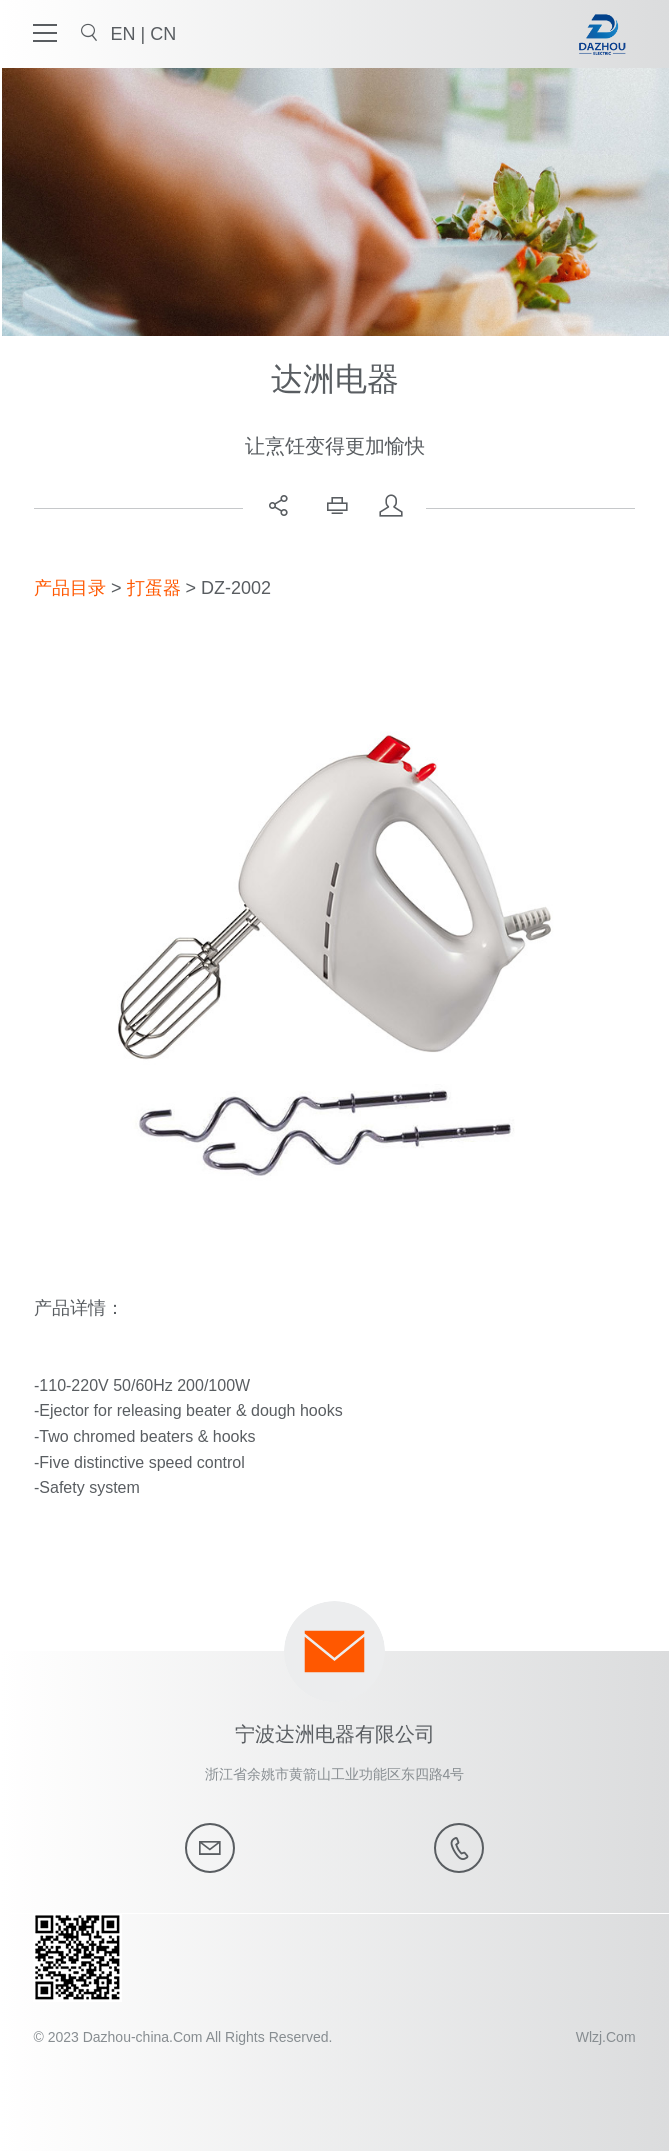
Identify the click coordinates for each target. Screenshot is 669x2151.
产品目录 (70, 588)
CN (163, 34)
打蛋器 (154, 588)
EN (125, 34)
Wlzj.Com (606, 2037)
